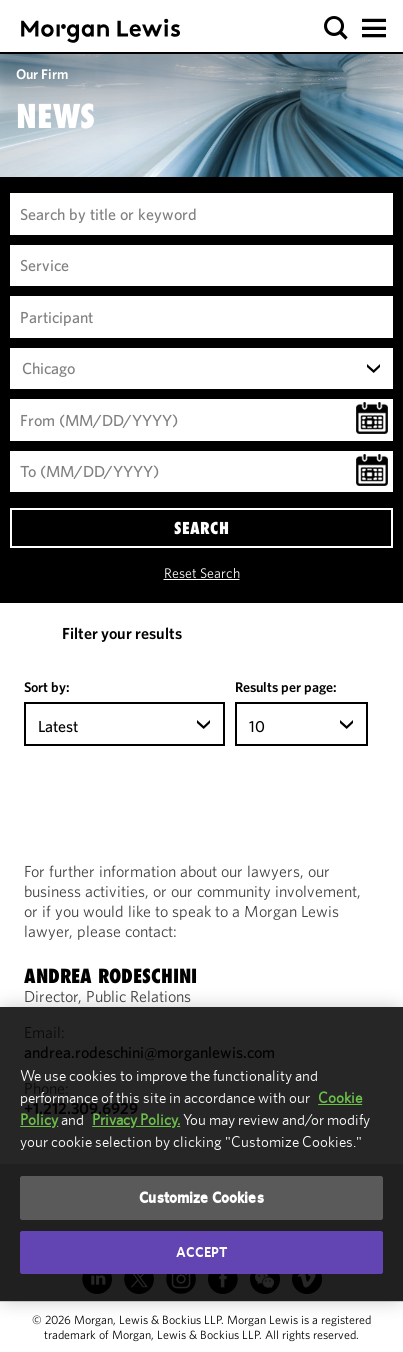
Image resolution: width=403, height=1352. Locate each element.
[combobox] (201, 369)
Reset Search (202, 573)
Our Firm (42, 74)
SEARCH (201, 528)
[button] (336, 28)
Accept (202, 1252)
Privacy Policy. (136, 1119)
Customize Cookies (201, 1197)
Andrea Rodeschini (110, 976)
